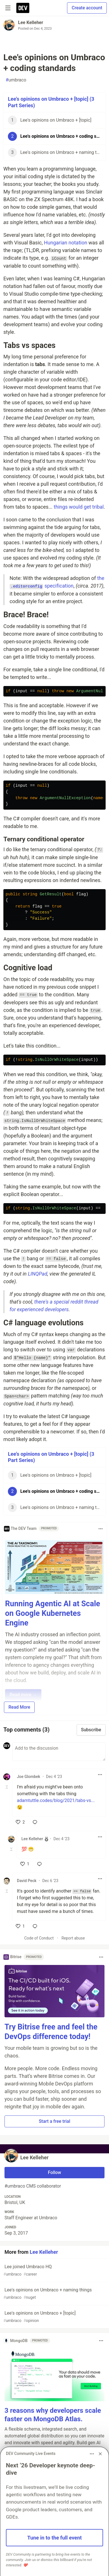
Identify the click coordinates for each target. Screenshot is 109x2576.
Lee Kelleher (30, 22)
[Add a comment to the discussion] (59, 1752)
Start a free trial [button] (54, 2121)
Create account (87, 7)
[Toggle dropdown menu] (100, 1528)
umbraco (16, 80)
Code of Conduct (39, 1938)
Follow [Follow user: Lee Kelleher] (54, 2172)
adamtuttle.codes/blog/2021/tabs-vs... (56, 1800)
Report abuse (73, 1938)
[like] (20, 1822)
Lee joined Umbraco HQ (53, 2270)
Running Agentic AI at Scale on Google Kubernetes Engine (52, 1613)
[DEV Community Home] (23, 8)
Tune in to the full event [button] (54, 2538)
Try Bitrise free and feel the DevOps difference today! (51, 2031)
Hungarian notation (65, 243)
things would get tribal (79, 507)
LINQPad (37, 1274)
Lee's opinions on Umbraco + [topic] (53, 2317)
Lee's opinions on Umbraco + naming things (53, 2293)
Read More (19, 1707)
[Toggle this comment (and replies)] (7, 1787)
